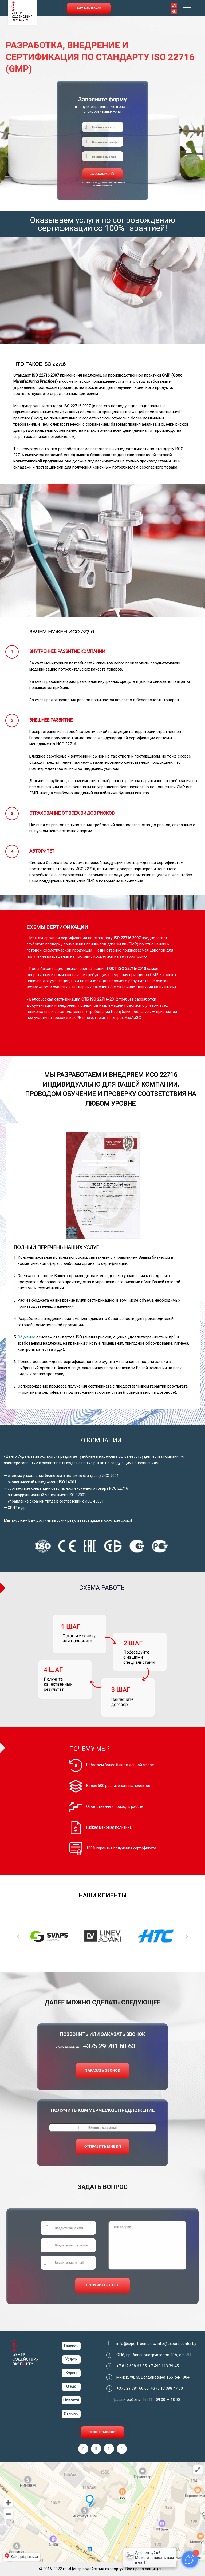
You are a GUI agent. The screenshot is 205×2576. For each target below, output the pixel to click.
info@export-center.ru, (136, 2343)
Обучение (26, 1337)
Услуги (71, 2359)
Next (186, 1936)
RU (174, 11)
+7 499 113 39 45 (163, 2366)
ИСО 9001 (110, 1475)
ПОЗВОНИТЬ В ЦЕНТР (102, 2432)
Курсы (71, 2373)
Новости (71, 2400)
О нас (71, 2386)
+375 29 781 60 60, (133, 2388)
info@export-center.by (176, 2343)
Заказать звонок (89, 8)
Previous (18, 1936)
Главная (71, 2345)
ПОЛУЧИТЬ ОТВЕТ (102, 2285)
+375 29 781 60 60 (109, 2046)
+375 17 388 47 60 (167, 2388)
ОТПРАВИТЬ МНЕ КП (102, 2146)
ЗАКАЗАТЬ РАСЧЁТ (102, 173)
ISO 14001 (67, 1482)
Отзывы (71, 2413)
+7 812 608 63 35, (132, 2366)
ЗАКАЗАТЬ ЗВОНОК (102, 2070)
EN (174, 5)
